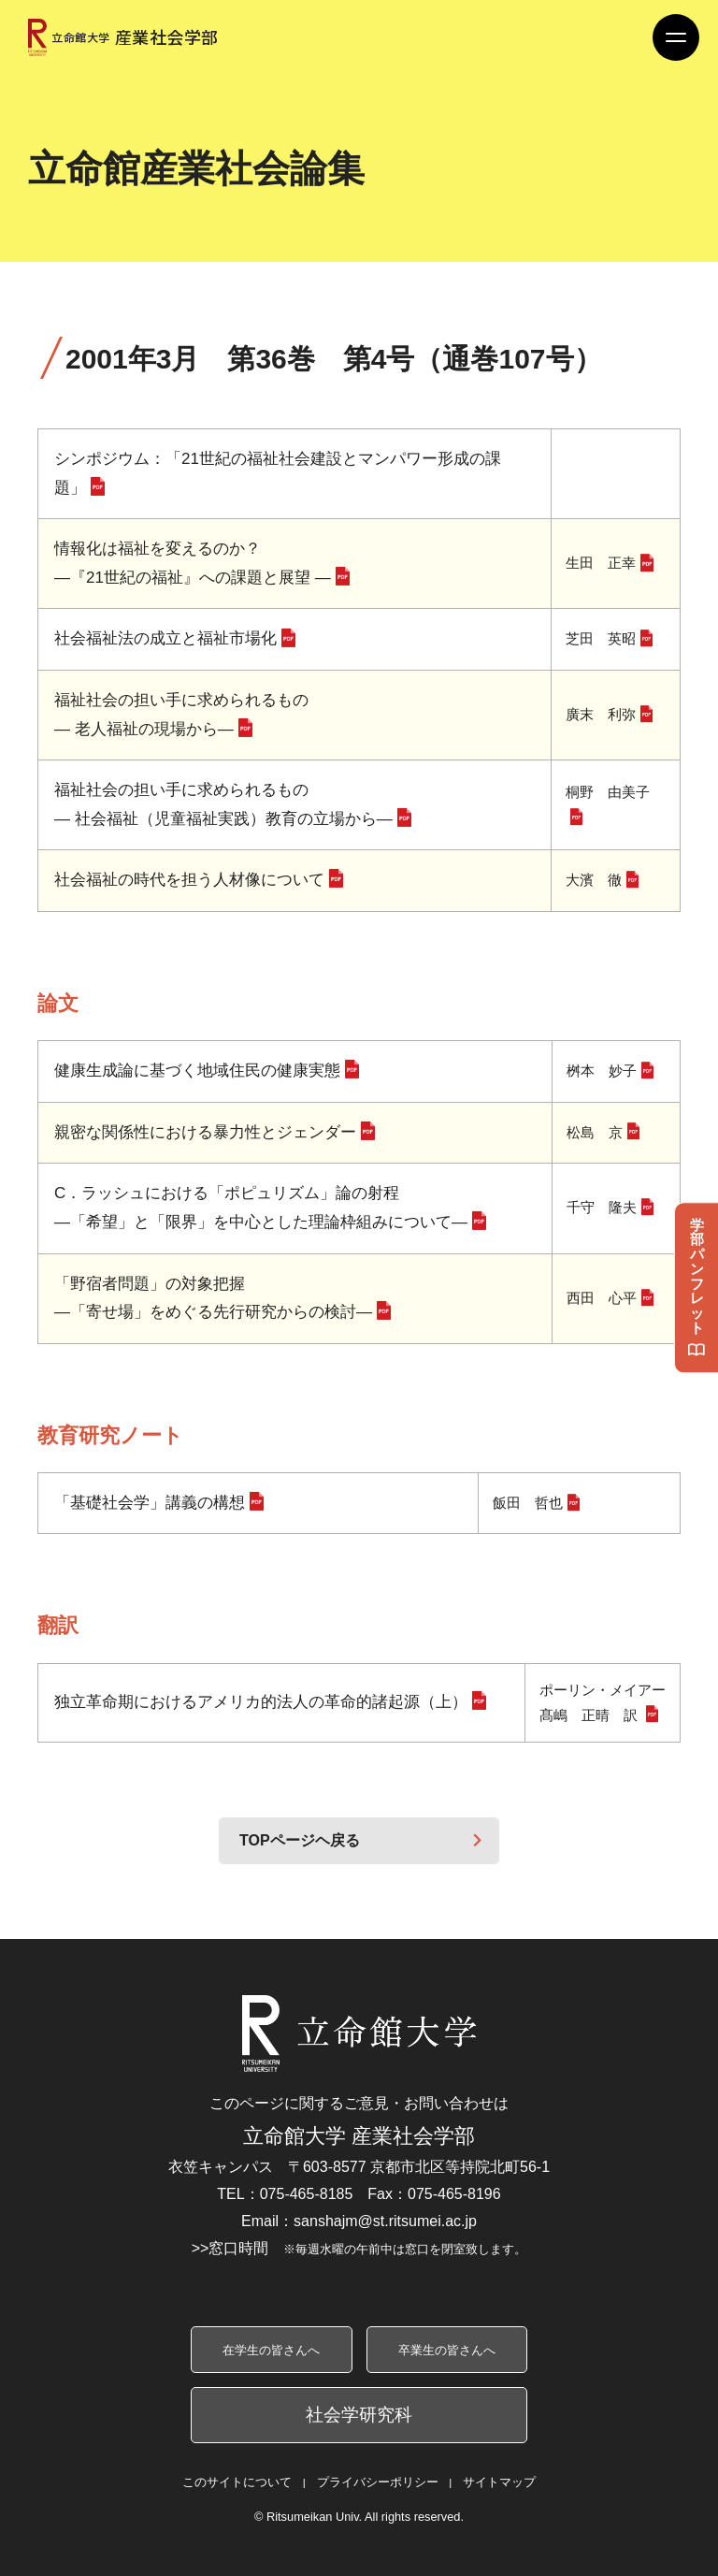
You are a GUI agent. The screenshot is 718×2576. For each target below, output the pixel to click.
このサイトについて (237, 2482)
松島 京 (595, 1132)
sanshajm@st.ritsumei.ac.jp (385, 2221)
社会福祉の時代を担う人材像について (189, 880)
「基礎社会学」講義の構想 (149, 1503)
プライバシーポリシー (377, 2482)
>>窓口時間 (359, 2248)
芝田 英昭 (601, 638)
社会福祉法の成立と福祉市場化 (165, 638)
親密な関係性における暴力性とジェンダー (205, 1132)
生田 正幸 (601, 563)
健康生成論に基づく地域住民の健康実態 (197, 1070)
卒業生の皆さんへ (446, 2350)
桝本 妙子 (602, 1070)
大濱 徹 (594, 880)
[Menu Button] (676, 37)
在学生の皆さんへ (271, 2350)
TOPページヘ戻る (299, 1840)
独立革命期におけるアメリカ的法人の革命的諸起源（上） (260, 1702)
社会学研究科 (359, 2414)
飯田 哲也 (528, 1503)
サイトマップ (499, 2482)
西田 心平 (602, 1298)
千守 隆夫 (602, 1207)
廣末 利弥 (601, 714)
